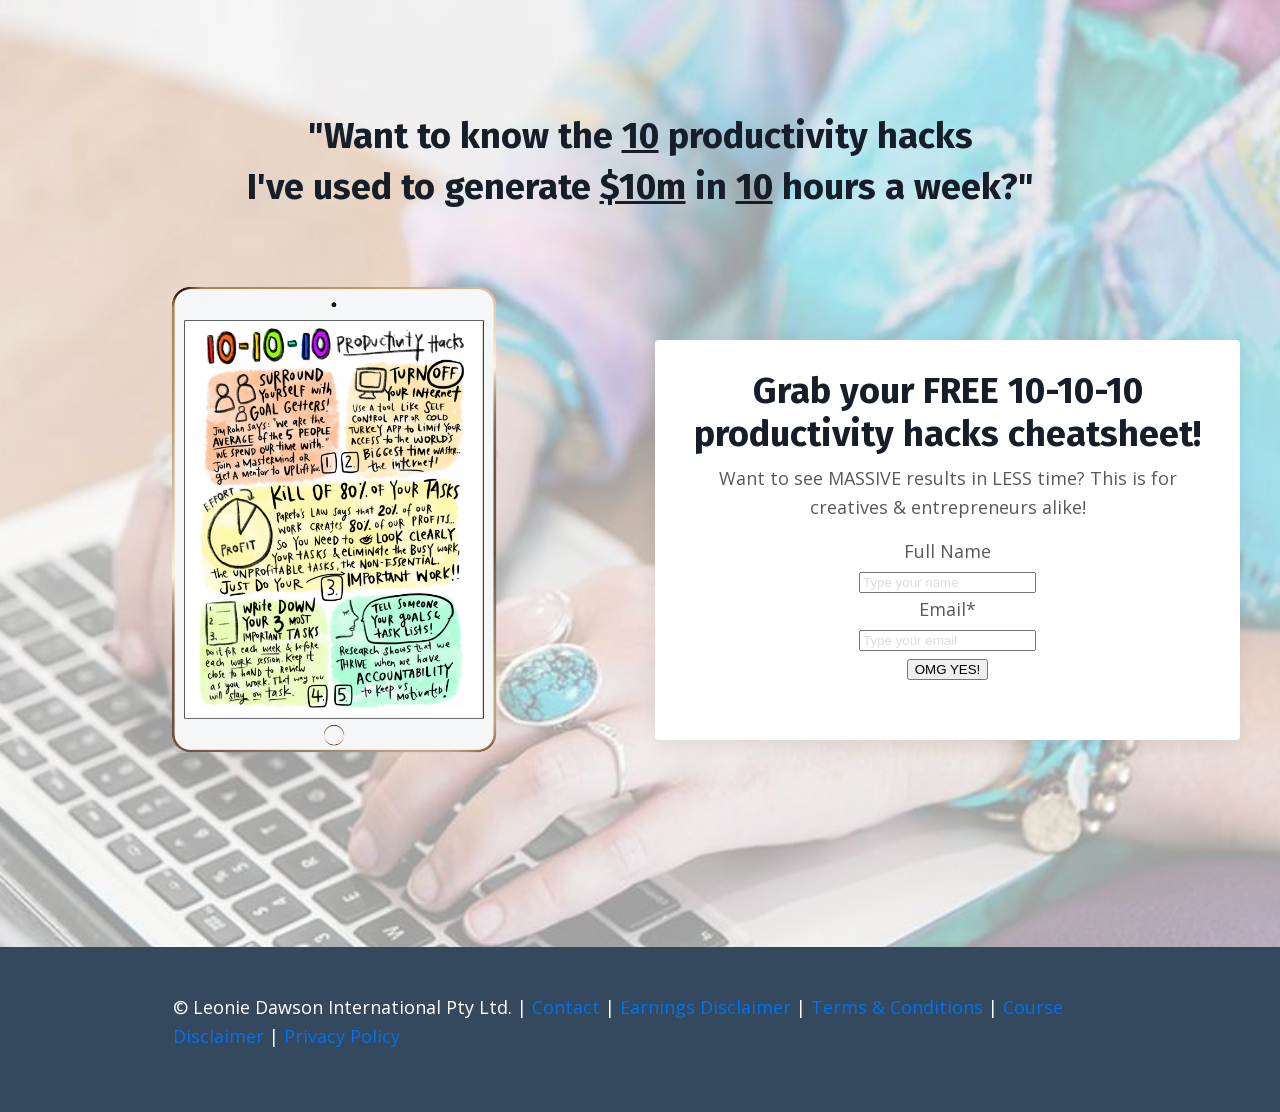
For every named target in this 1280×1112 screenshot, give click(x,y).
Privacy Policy (342, 1036)
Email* (947, 609)
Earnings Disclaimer (705, 1007)
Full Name (947, 551)
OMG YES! (948, 669)
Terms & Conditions (897, 1007)
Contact (566, 1007)
